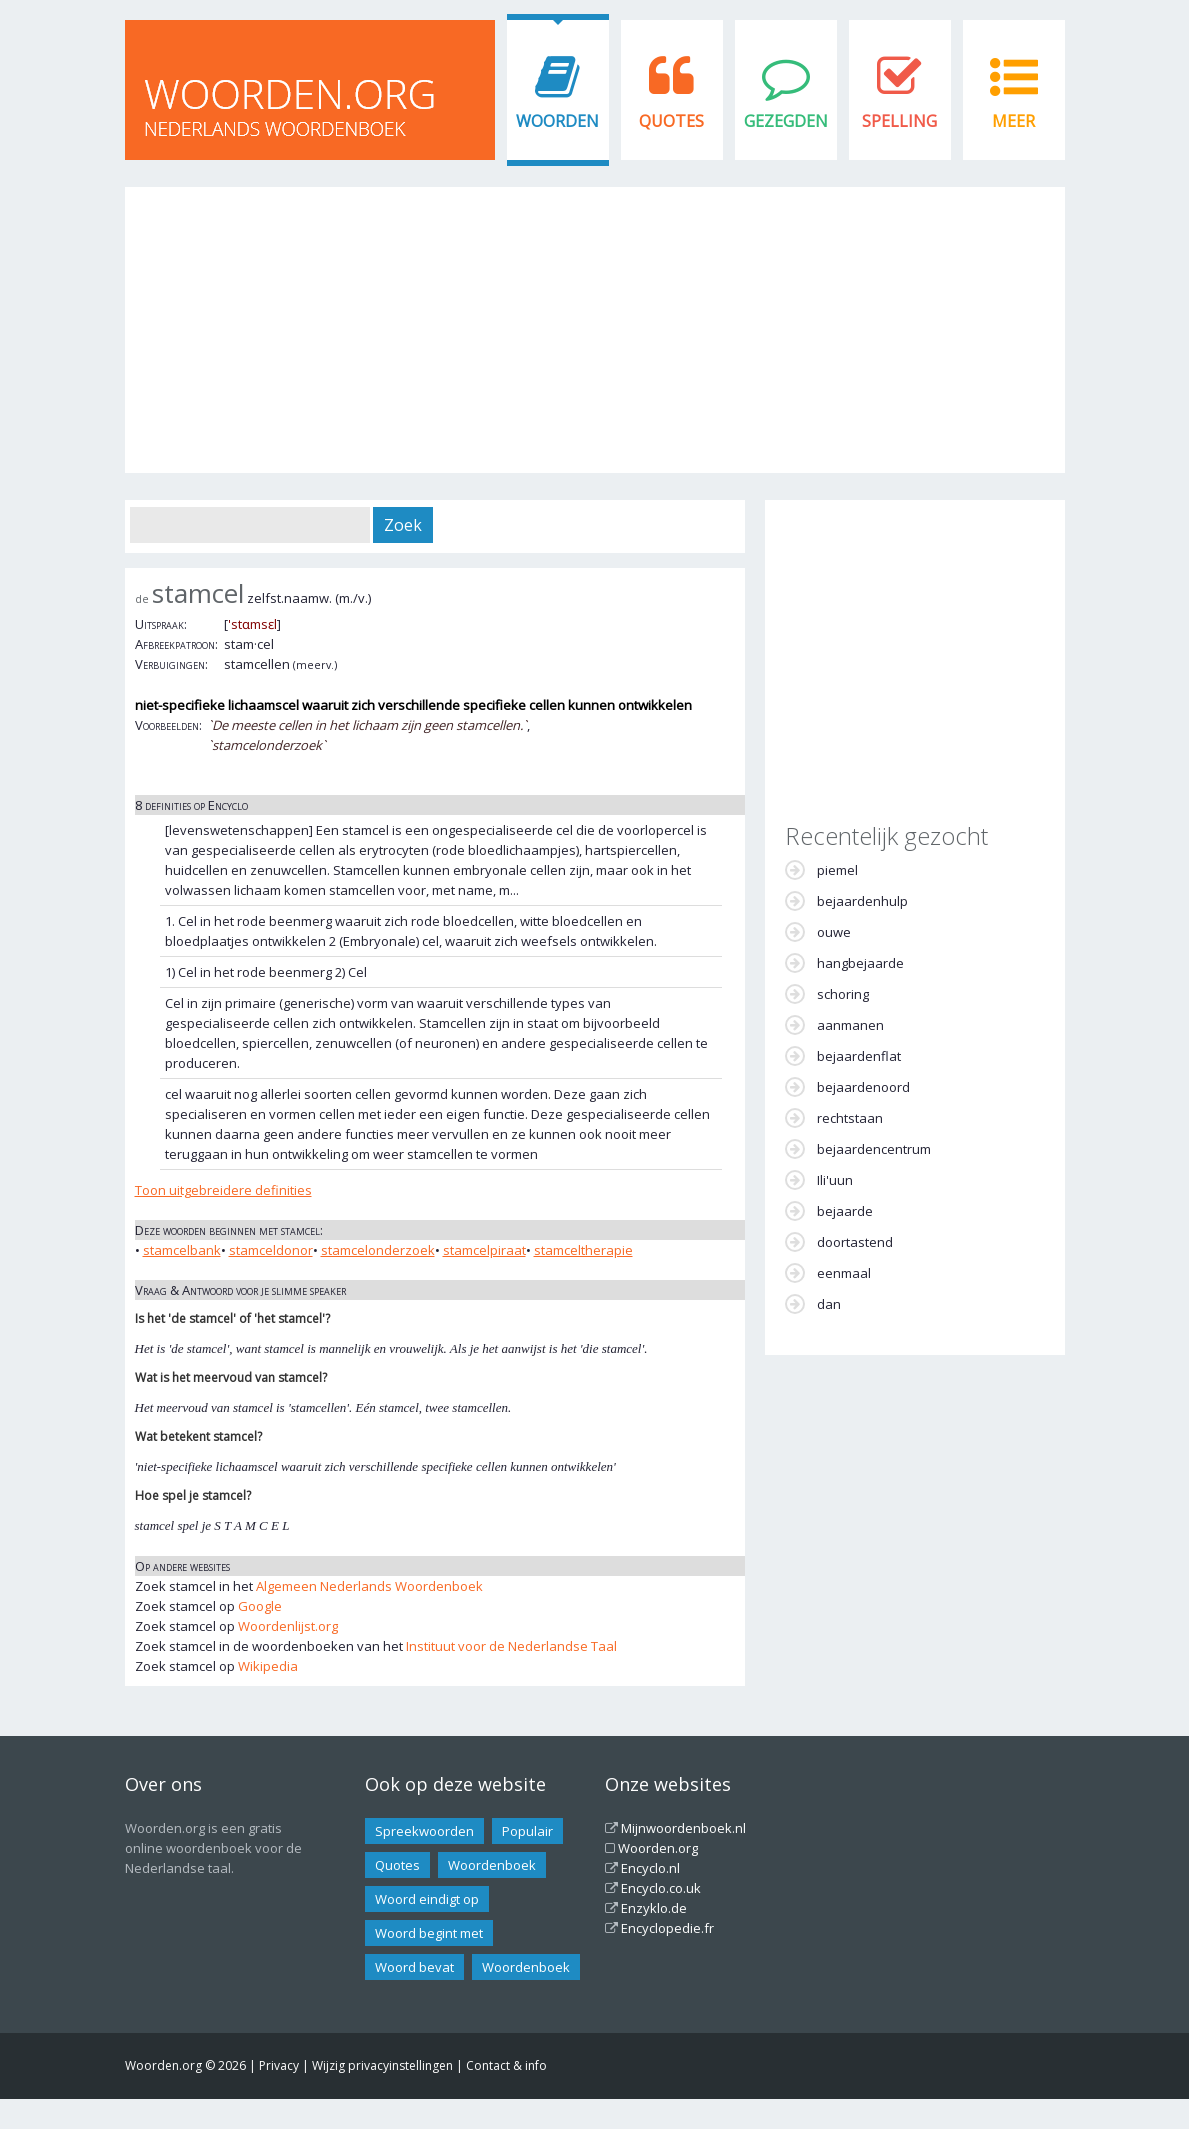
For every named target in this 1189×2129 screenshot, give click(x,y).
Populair (527, 1831)
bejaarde (845, 1211)
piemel (837, 870)
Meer (1013, 121)
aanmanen (850, 1025)
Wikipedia (268, 1666)
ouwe (834, 932)
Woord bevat (414, 1967)
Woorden (557, 121)
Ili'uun (835, 1180)
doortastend (855, 1242)
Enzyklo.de (654, 1908)
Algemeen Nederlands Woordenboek (369, 1586)
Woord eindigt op (427, 1899)
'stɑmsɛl (252, 624)
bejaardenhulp (862, 901)
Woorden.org (658, 1848)
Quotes (671, 121)
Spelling (899, 121)
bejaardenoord (863, 1087)
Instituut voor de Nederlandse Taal (511, 1646)
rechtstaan (850, 1118)
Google (260, 1606)
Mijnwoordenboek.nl (683, 1828)
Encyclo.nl (650, 1868)
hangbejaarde (860, 963)
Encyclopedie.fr (667, 1928)
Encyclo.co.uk (661, 1888)
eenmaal (844, 1273)
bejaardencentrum (874, 1149)
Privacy (279, 2065)
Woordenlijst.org (288, 1626)
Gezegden (786, 121)
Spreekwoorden (424, 1831)
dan (829, 1304)
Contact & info (506, 2065)
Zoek (403, 525)
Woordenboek (492, 1865)
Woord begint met (429, 1933)
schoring (843, 994)
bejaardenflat (859, 1056)
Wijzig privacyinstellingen (382, 2065)
